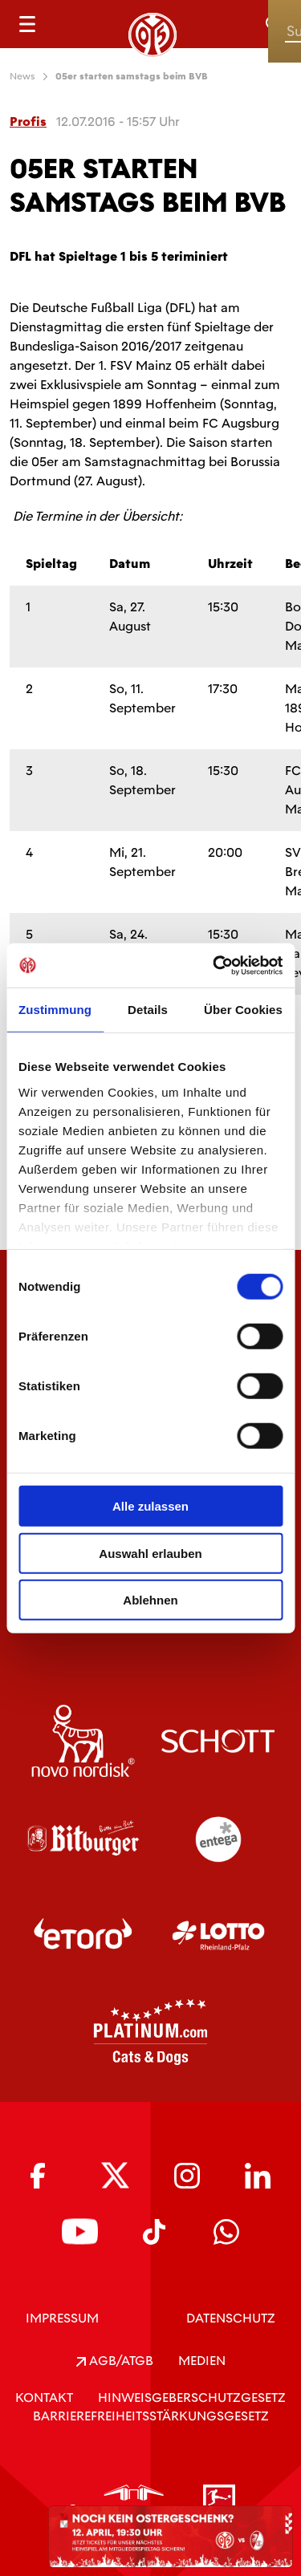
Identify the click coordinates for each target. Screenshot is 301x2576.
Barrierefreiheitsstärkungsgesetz (151, 2416)
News (22, 76)
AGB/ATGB (114, 2360)
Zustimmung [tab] (55, 1009)
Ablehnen (150, 1600)
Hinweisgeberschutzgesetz (192, 2397)
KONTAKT (44, 2397)
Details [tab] (148, 1009)
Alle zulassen (150, 1506)
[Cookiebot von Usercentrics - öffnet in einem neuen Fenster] (214, 965)
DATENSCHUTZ (230, 2318)
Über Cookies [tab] (243, 1009)
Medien (202, 2360)
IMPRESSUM (62, 2318)
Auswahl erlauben (150, 1553)
